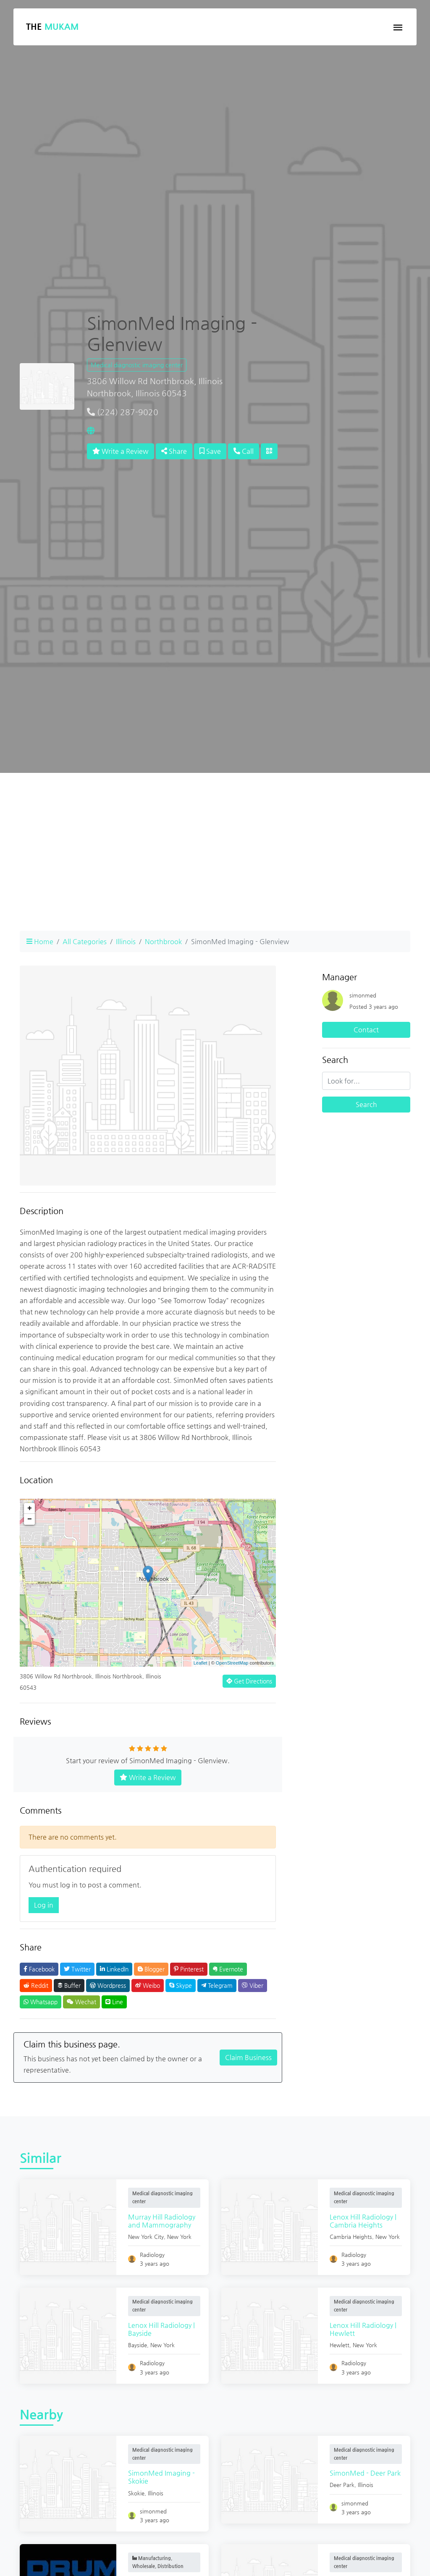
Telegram (217, 1985)
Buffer (69, 1985)
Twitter (77, 1969)
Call (243, 451)
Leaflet (200, 1662)
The (52, 26)
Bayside (138, 2345)
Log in (43, 1905)
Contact (366, 1030)
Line (114, 2001)
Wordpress (108, 1985)
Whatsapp (41, 2001)
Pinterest (189, 1969)
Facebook (39, 1969)
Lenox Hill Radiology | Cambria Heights (363, 2221)
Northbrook (163, 941)
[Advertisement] (215, 865)
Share (174, 451)
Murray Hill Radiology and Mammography (162, 2221)
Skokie (137, 2493)
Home (39, 941)
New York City (147, 2236)
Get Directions (249, 1681)
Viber (252, 1985)
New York (180, 2236)
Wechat (81, 2001)
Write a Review (120, 451)
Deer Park (342, 2485)
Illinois (126, 941)
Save (210, 451)
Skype (180, 1985)
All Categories (85, 941)
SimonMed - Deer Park (365, 2473)
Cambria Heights (351, 2236)
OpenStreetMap (232, 1662)
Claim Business (248, 2057)
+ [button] (29, 1508)
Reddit (36, 1985)
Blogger (151, 1969)
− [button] (29, 1519)
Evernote (228, 1969)
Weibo (147, 1985)
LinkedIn (114, 1969)
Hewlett (340, 2345)
